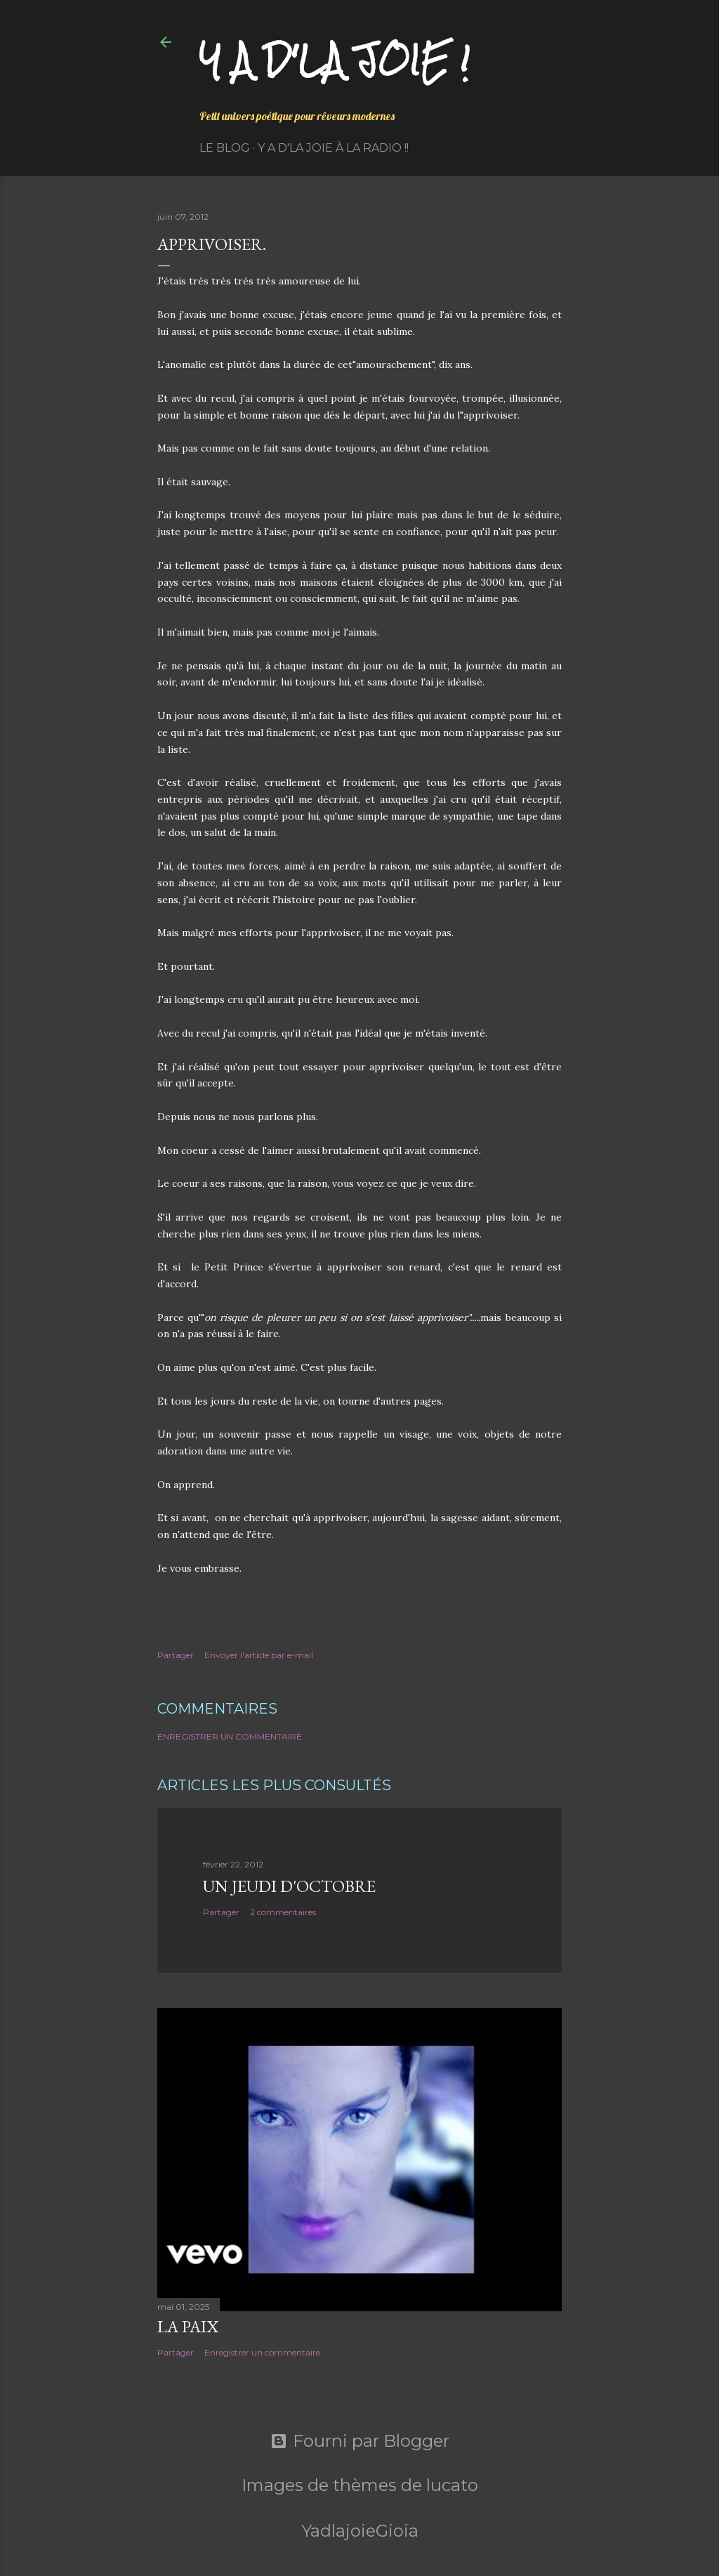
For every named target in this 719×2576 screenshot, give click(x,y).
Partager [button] (175, 1655)
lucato (452, 2485)
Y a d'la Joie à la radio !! (333, 148)
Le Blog (224, 148)
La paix (187, 2326)
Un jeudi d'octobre (289, 1886)
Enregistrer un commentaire (229, 1736)
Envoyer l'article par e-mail (258, 1655)
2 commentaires (283, 1912)
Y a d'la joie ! (334, 60)
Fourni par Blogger (359, 2441)
